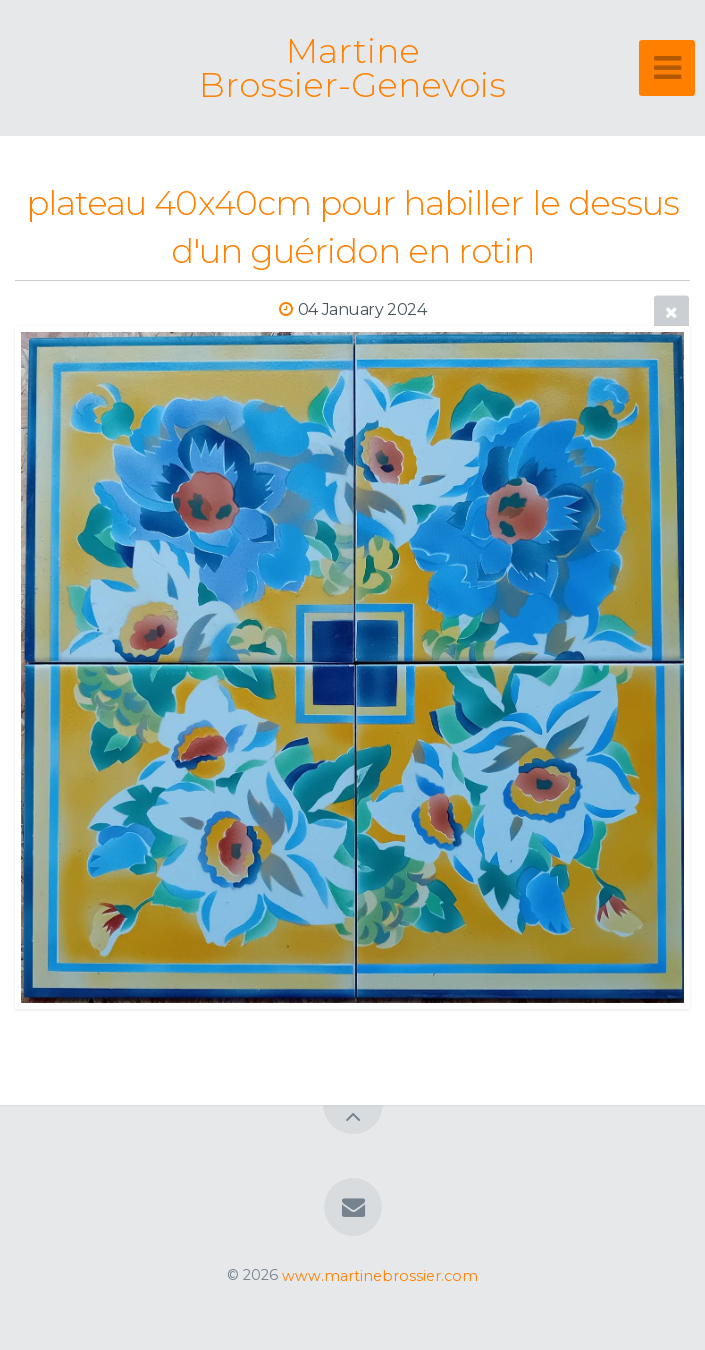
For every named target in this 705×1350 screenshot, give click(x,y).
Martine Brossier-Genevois (352, 68)
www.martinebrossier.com (380, 1275)
